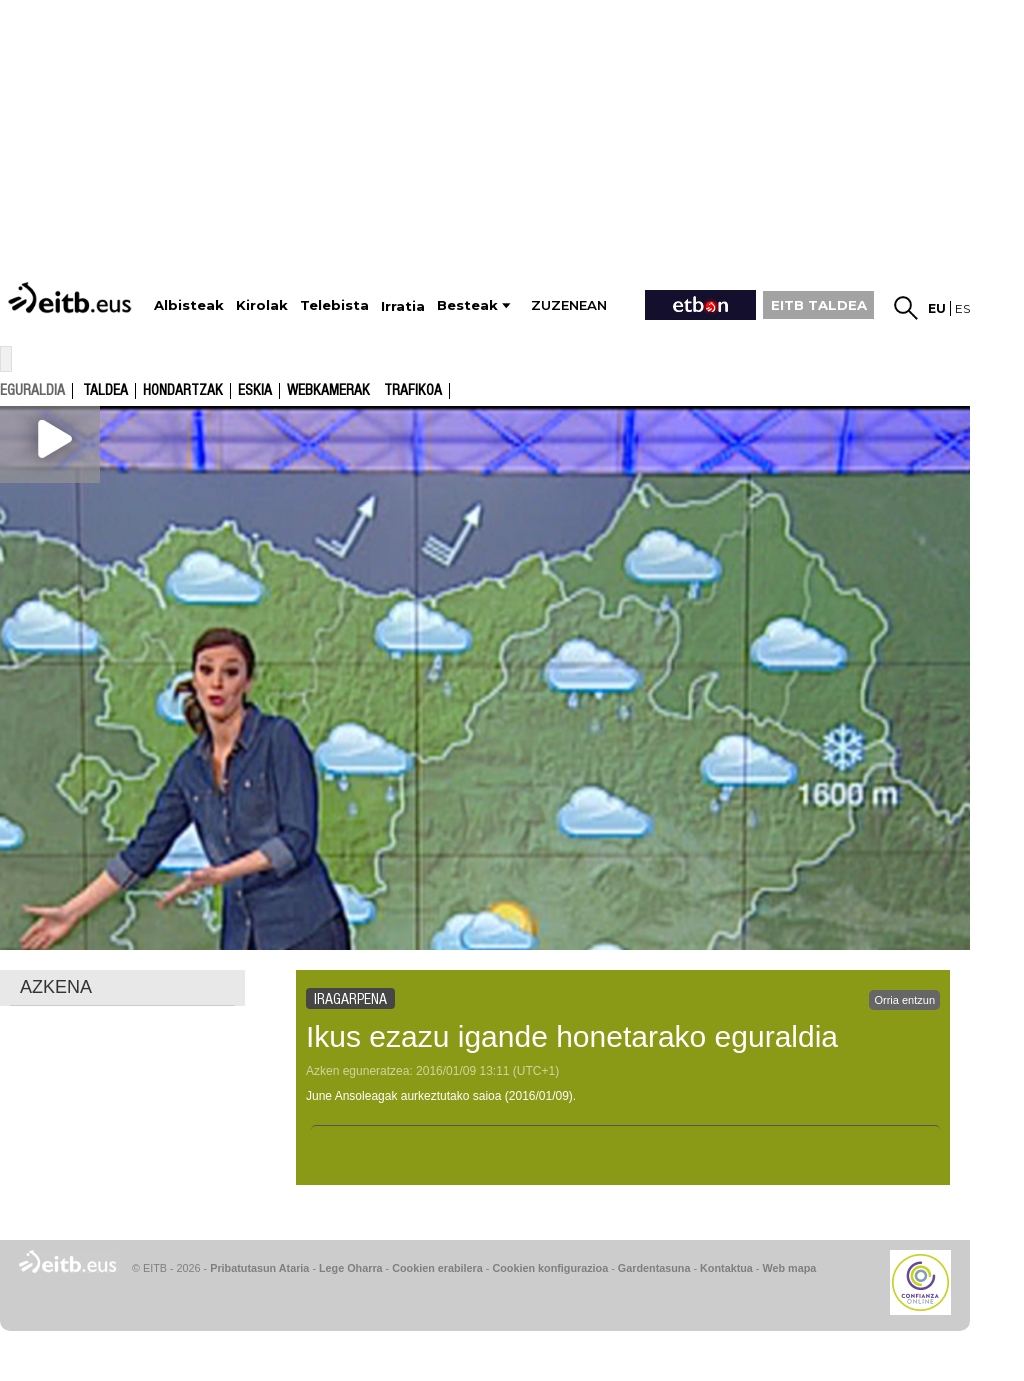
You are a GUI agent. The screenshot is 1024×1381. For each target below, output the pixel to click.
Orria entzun (904, 1000)
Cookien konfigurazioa (550, 1268)
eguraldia (32, 390)
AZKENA (56, 987)
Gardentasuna (654, 1268)
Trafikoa (413, 391)
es (962, 308)
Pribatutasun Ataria (259, 1268)
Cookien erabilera (437, 1268)
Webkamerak (328, 391)
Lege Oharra (351, 1268)
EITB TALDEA (819, 305)
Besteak (467, 305)
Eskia (255, 391)
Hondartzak (183, 391)
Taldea (105, 391)
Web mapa (789, 1268)
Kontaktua (726, 1268)
